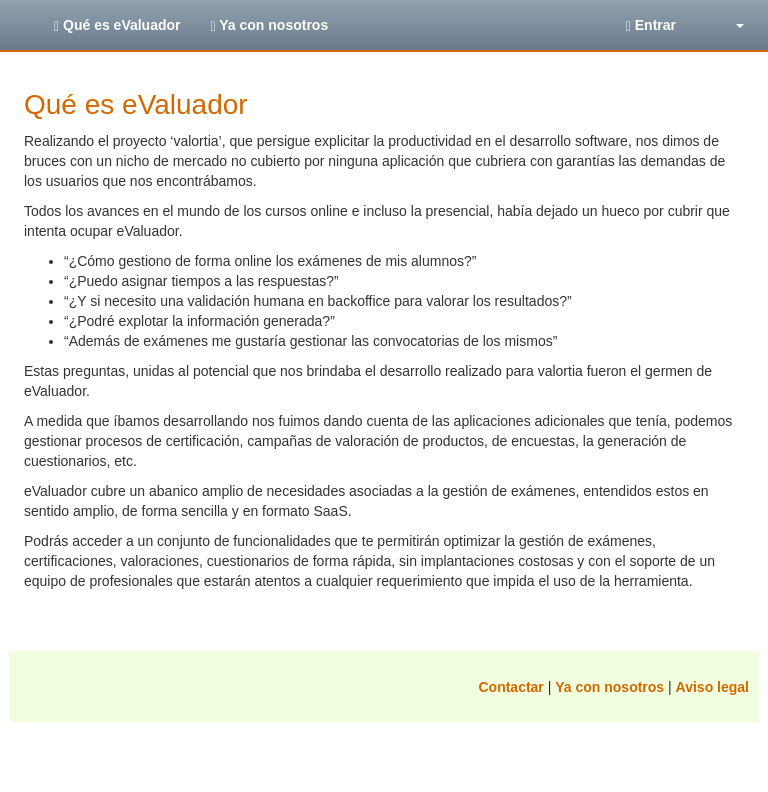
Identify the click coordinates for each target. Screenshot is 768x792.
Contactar (510, 687)
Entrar (651, 25)
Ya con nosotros (270, 25)
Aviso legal (712, 687)
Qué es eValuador (117, 25)
